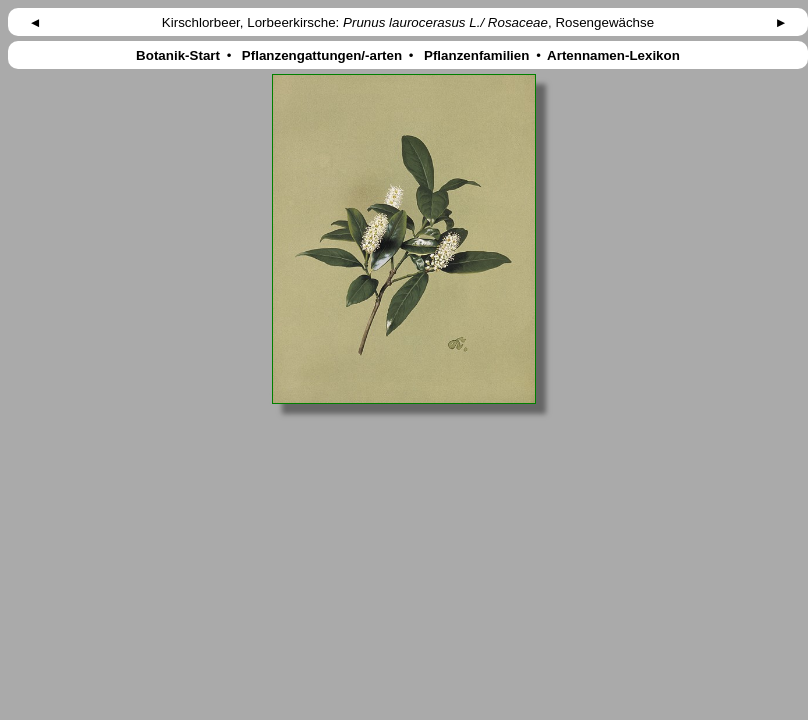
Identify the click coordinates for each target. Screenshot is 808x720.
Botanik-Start (177, 55)
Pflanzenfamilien (476, 55)
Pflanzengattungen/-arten (322, 55)
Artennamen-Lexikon (614, 55)
